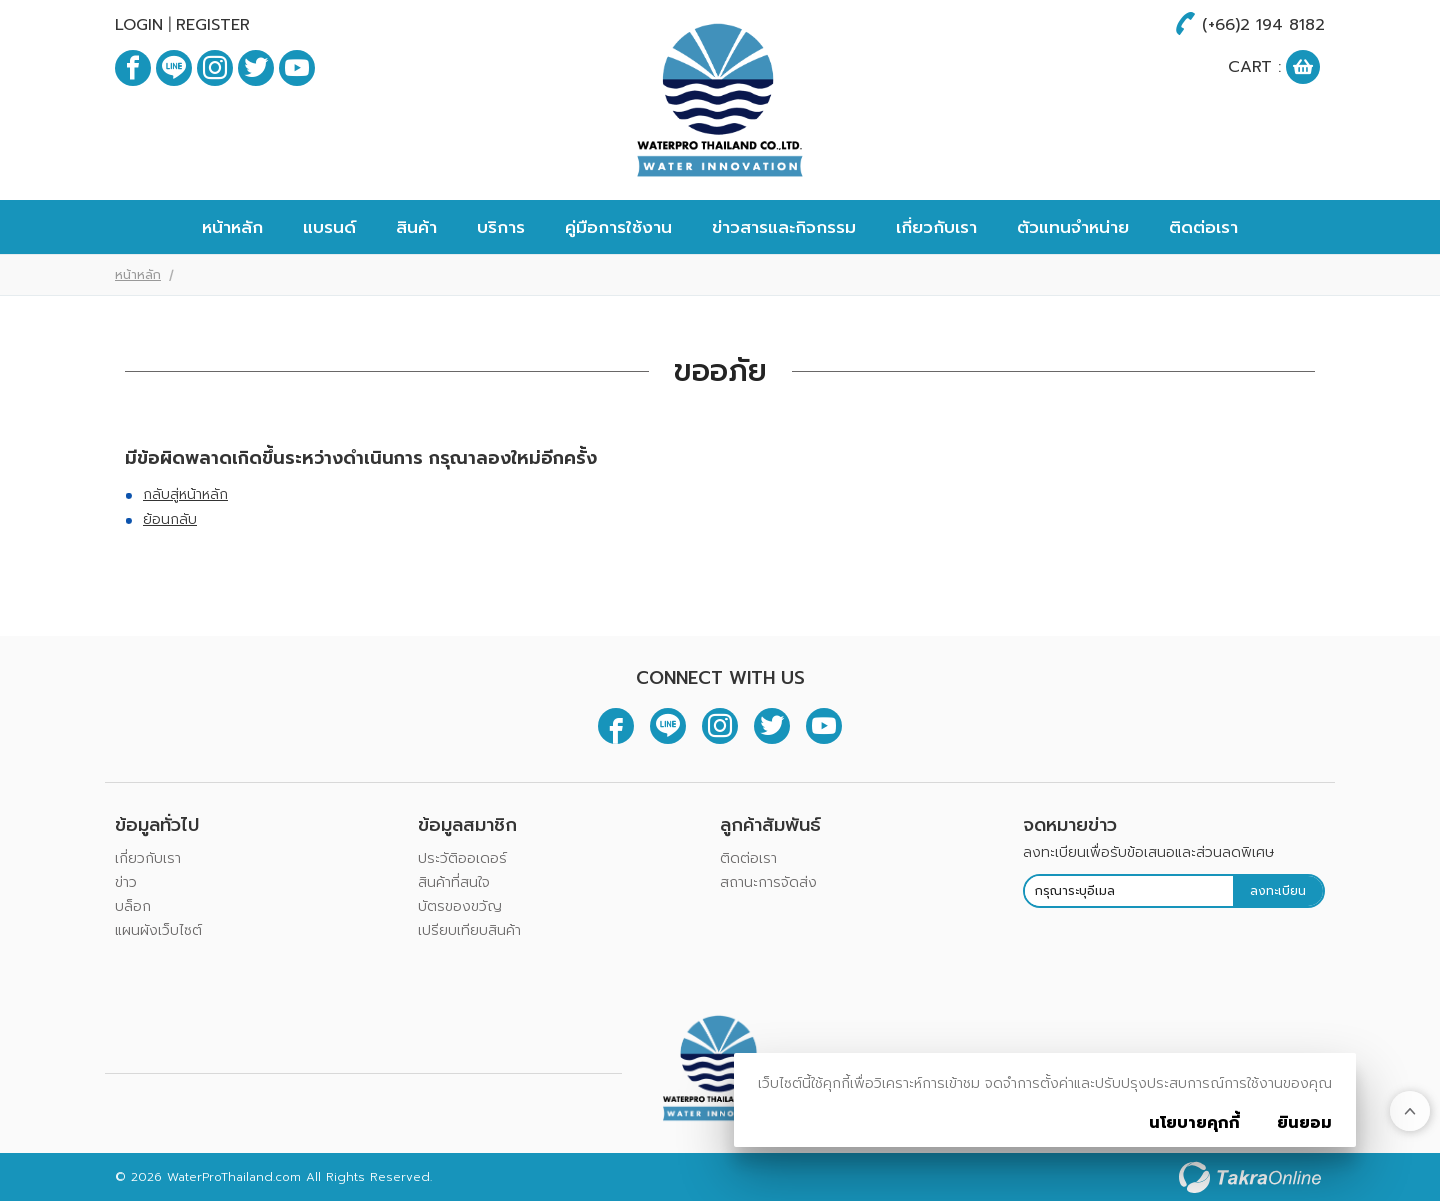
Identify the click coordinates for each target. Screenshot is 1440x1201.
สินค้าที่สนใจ (454, 882)
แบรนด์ (329, 227)
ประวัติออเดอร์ (462, 858)
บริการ (501, 227)
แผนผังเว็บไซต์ (158, 930)
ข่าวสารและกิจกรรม (784, 227)
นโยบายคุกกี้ (1194, 1123)
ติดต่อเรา (1203, 227)
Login (139, 25)
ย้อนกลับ (170, 519)
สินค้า (416, 227)
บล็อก (133, 906)
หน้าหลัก (232, 227)
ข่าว (126, 882)
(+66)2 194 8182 (1263, 25)
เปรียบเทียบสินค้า (469, 930)
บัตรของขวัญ (460, 906)
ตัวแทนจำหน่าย (1073, 227)
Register (213, 25)
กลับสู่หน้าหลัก (185, 494)
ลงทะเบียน (1278, 891)
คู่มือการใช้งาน (618, 227)
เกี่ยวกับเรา (936, 227)
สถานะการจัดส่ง (768, 882)
